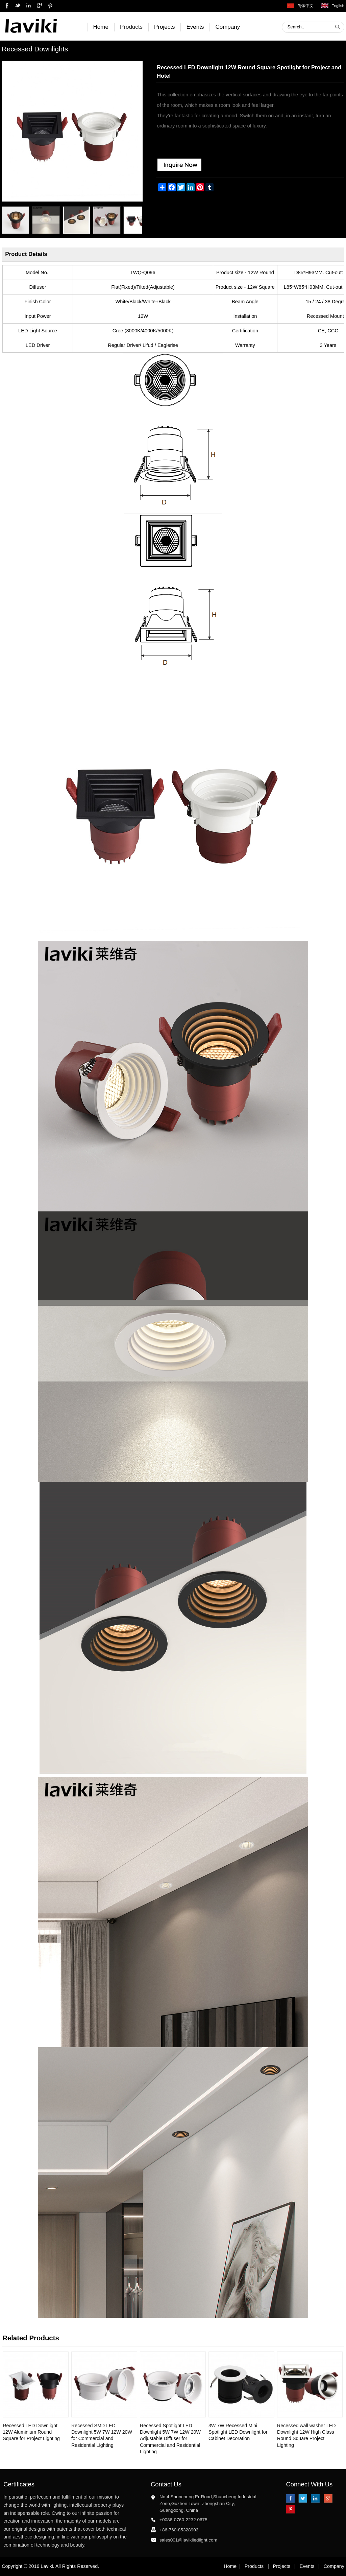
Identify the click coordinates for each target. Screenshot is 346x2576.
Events (195, 27)
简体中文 (305, 6)
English (337, 6)
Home (100, 27)
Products (131, 27)
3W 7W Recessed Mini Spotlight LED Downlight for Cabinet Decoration (237, 2432)
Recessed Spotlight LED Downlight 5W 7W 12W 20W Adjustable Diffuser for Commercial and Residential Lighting (170, 2438)
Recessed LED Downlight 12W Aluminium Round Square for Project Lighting (31, 2432)
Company (227, 27)
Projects (164, 27)
